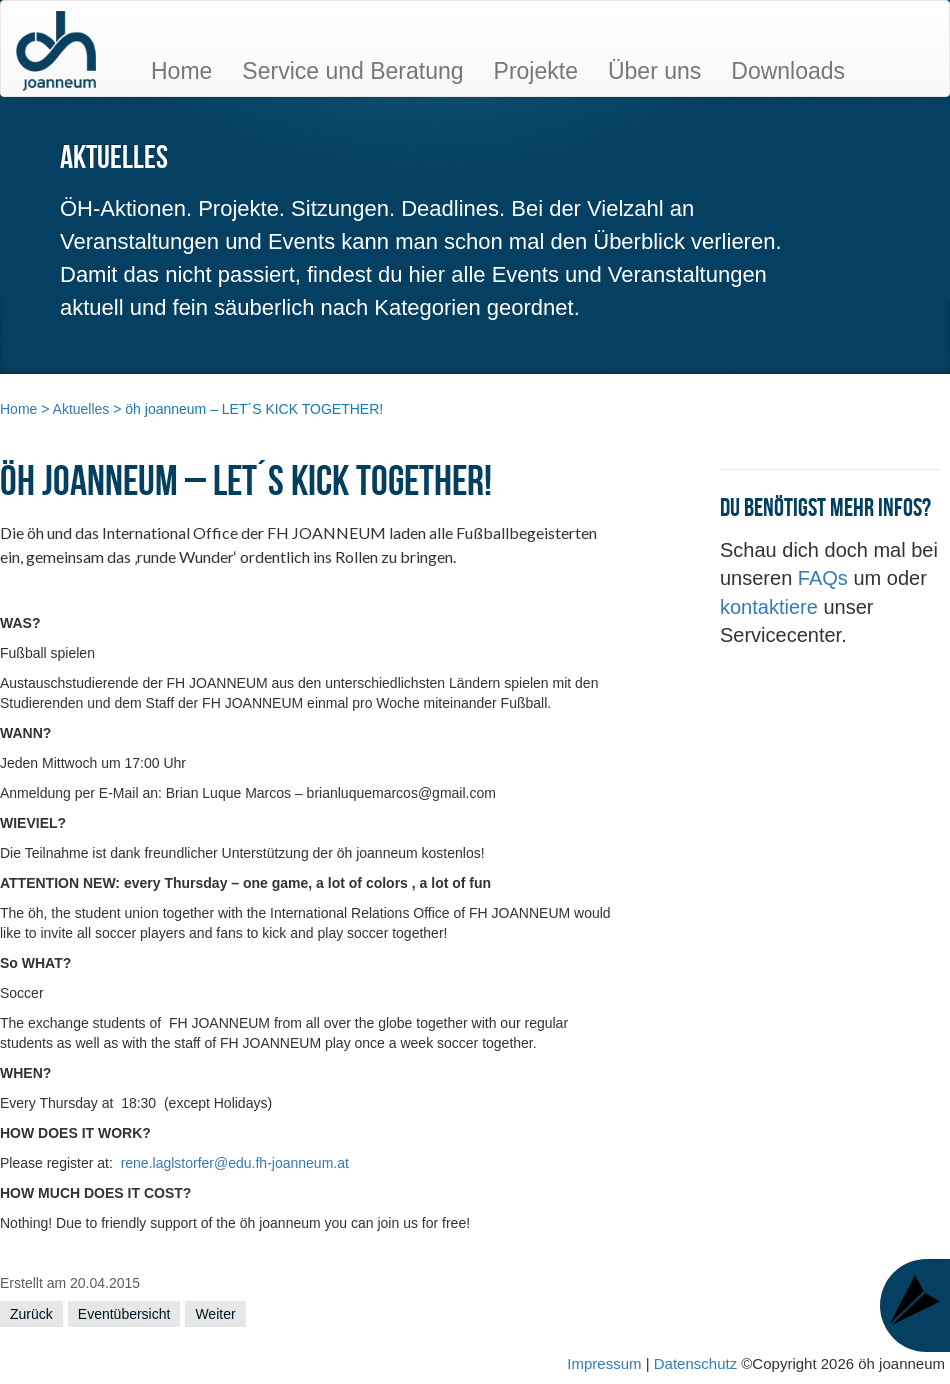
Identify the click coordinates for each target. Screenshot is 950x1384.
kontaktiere (771, 607)
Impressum (604, 1363)
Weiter (215, 1314)
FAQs (826, 578)
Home (181, 71)
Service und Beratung (352, 71)
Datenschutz (698, 1363)
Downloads (788, 71)
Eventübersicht (124, 1314)
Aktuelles (81, 409)
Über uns (654, 71)
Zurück (31, 1314)
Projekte (536, 71)
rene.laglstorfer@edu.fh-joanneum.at (235, 1163)
